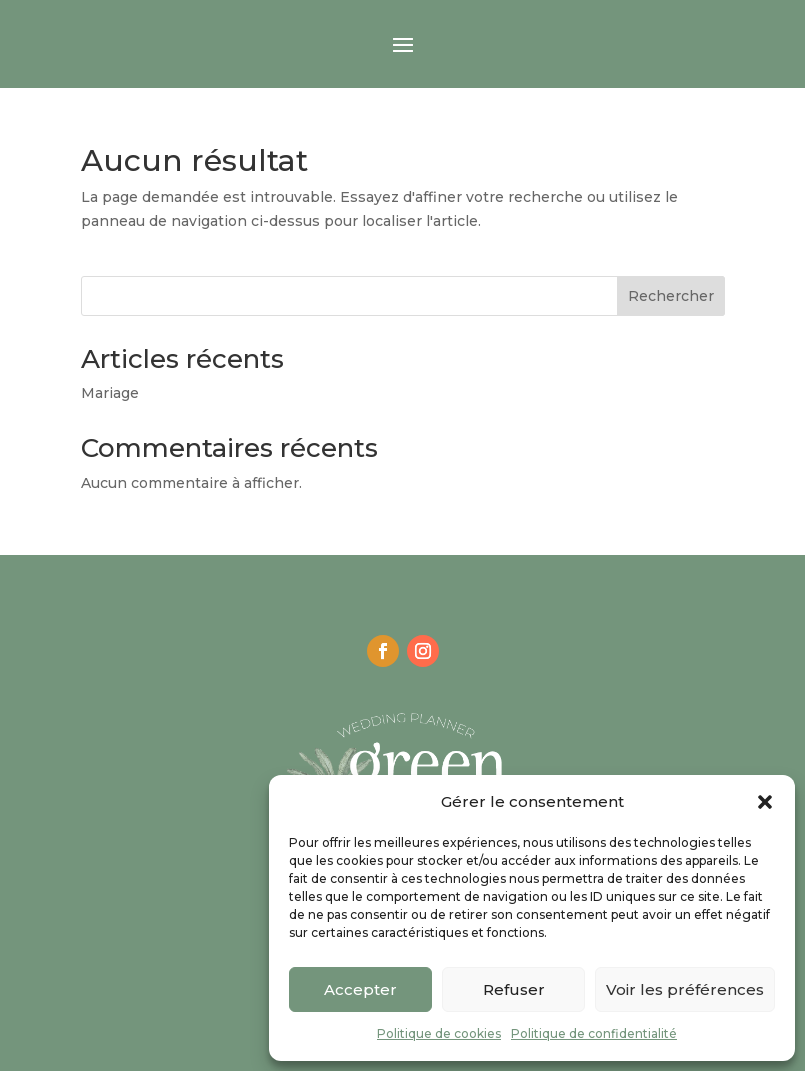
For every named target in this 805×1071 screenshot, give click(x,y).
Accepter (360, 989)
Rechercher (671, 296)
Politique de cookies (439, 1033)
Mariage (110, 393)
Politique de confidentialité (594, 1033)
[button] (765, 802)
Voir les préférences (685, 989)
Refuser (514, 989)
